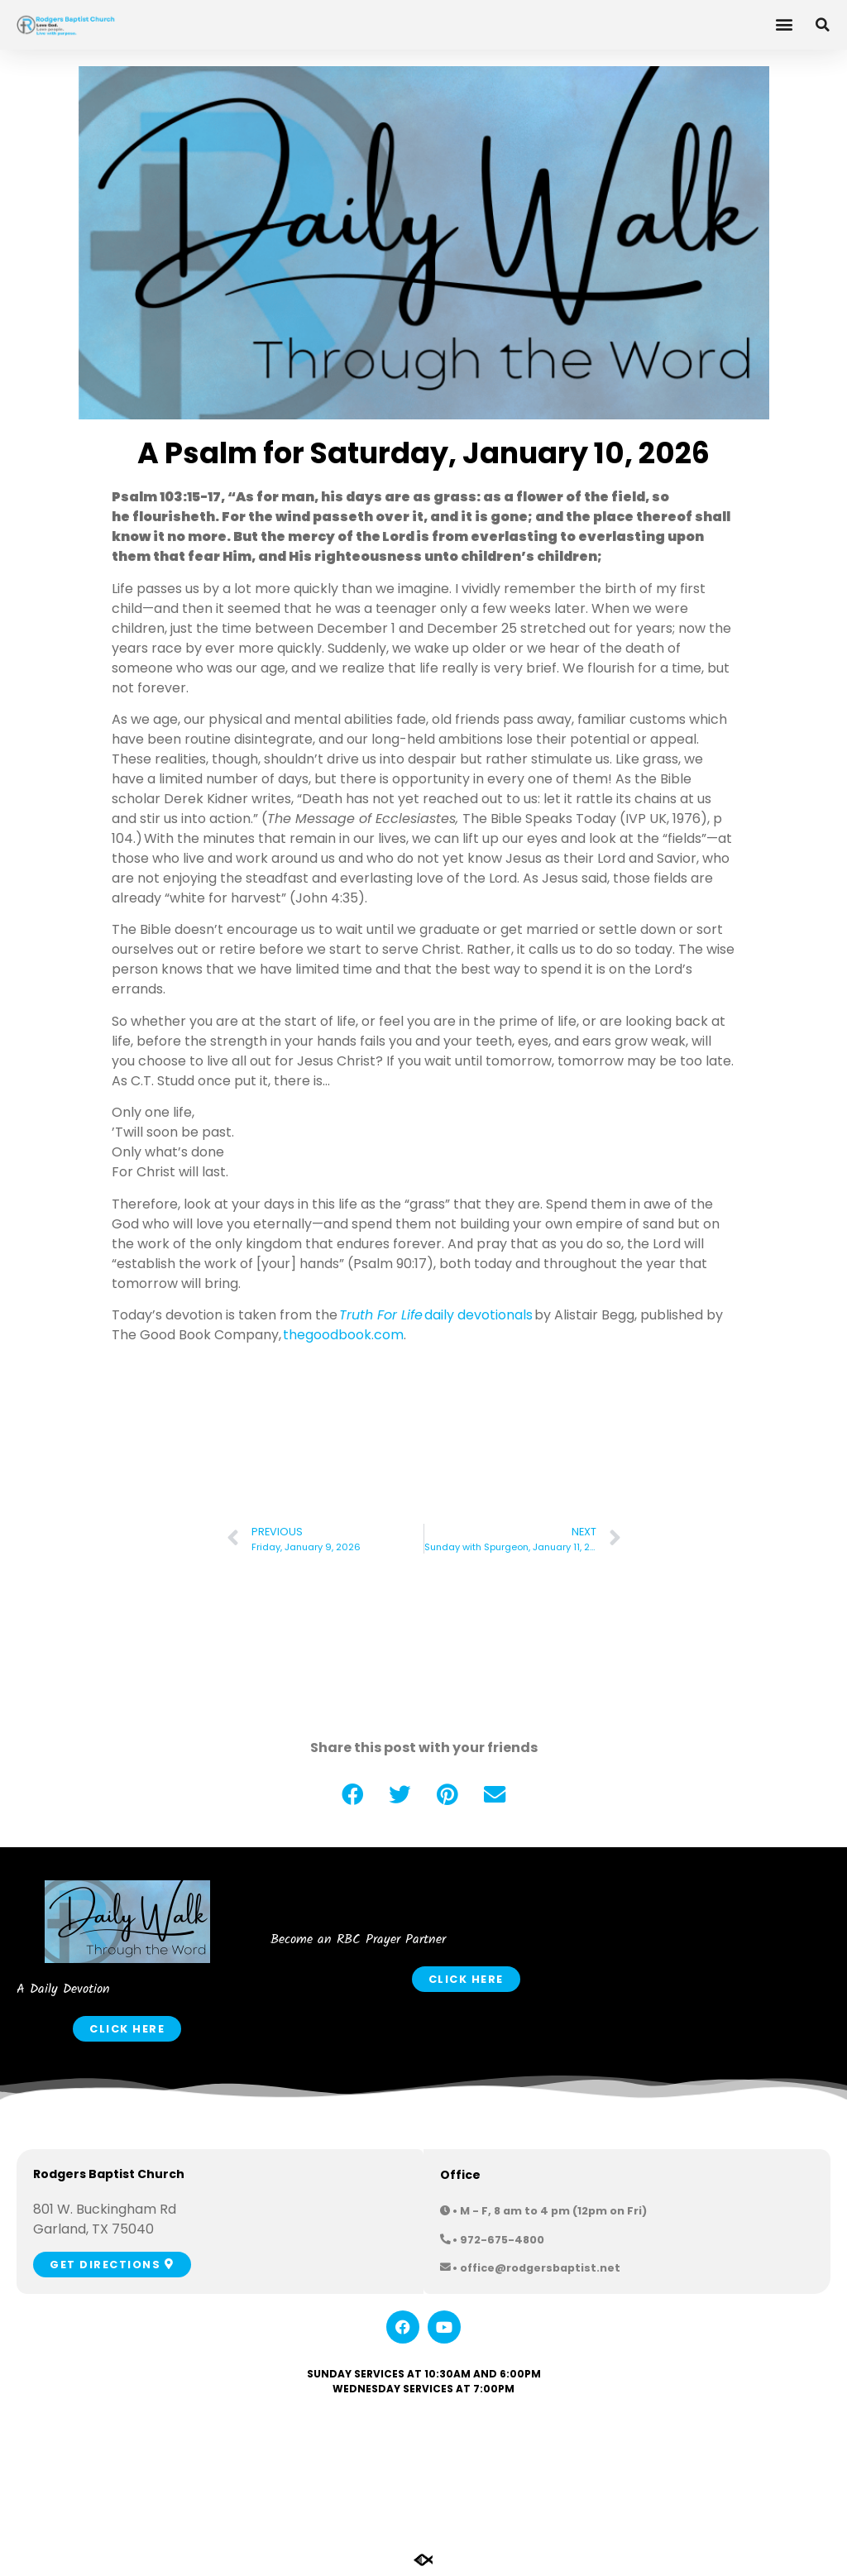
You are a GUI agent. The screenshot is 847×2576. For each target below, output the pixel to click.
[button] (783, 24)
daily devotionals (436, 1314)
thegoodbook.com (343, 1334)
